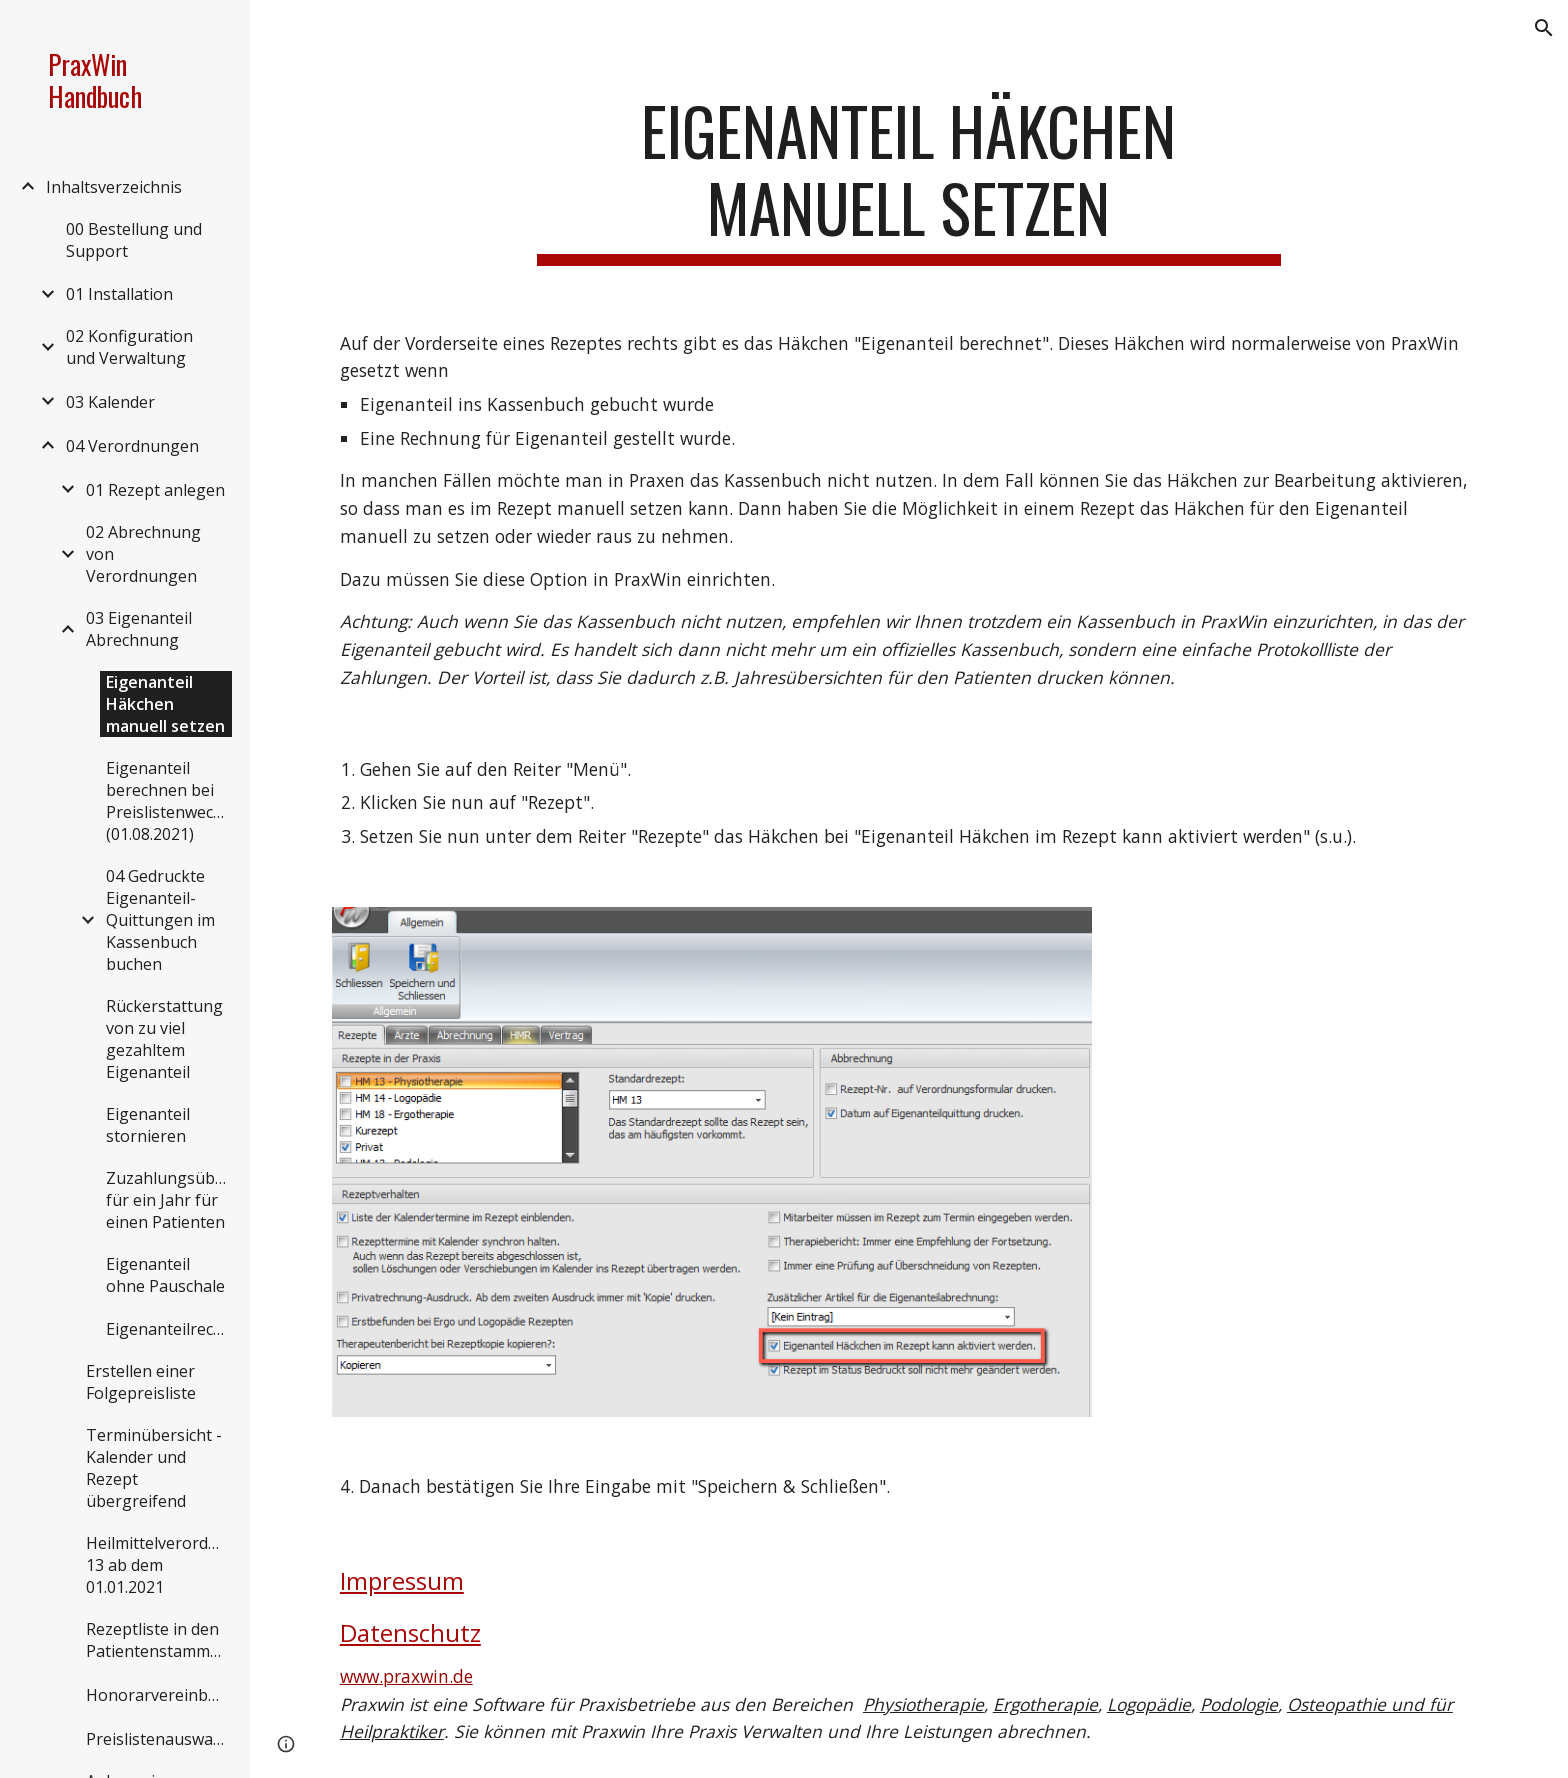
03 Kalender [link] (110, 402)
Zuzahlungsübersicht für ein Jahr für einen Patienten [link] (169, 1200)
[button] (1544, 28)
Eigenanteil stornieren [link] (148, 1125)
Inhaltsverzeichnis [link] (114, 187)
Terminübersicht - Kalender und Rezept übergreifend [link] (154, 1468)
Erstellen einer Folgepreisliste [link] (141, 1382)
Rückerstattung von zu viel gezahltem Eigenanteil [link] (164, 1039)
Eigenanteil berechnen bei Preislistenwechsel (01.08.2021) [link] (169, 801)
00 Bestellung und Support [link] (134, 240)
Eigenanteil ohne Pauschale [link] (165, 1275)
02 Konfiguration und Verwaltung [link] (129, 347)
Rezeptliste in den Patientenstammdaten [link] (158, 1640)
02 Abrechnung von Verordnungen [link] (143, 554)
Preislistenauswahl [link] (156, 1739)
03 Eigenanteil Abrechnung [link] (139, 629)
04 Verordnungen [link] (132, 446)
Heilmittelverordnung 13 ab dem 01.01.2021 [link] (158, 1565)
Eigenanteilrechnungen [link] (169, 1329)
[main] (909, 179)
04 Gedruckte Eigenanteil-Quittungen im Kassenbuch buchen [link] (160, 920)
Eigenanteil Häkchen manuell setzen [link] (165, 704)
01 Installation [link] (119, 294)
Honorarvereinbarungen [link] (158, 1695)
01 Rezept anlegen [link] (155, 490)
